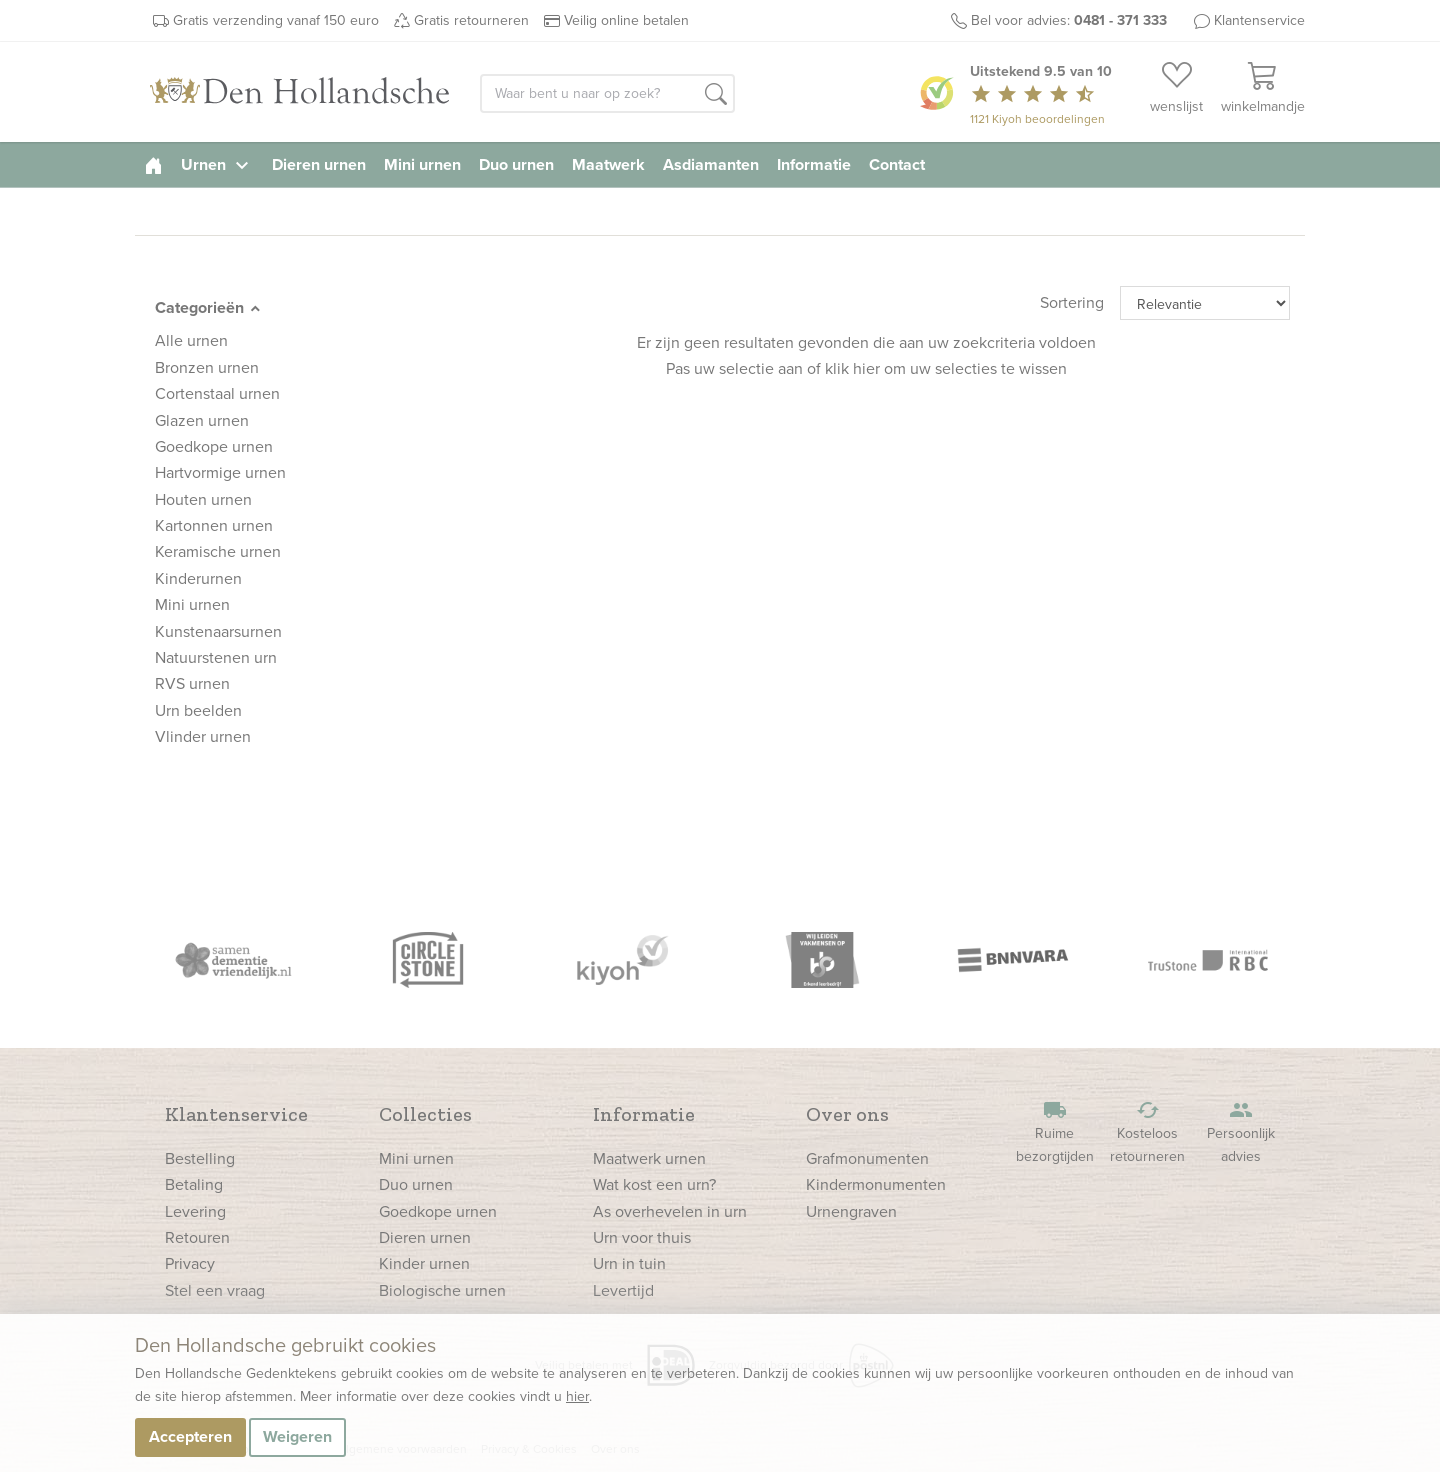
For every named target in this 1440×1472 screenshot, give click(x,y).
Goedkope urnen (438, 1211)
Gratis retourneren (471, 20)
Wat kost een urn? (654, 1184)
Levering (195, 1211)
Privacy (190, 1263)
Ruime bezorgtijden (1055, 1132)
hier (577, 1396)
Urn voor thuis (642, 1237)
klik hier (852, 368)
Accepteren (190, 1436)
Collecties (425, 1114)
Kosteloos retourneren (1148, 1132)
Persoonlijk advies (1241, 1132)
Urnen (217, 164)
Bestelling (200, 1158)
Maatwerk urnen (649, 1158)
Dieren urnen (319, 164)
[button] (716, 95)
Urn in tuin (629, 1263)
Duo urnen (516, 164)
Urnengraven (851, 1211)
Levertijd (623, 1290)
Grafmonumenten (867, 1158)
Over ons (847, 1114)
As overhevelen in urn (670, 1211)
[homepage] (153, 164)
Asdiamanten (711, 164)
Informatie (814, 164)
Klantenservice (1259, 20)
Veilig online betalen (626, 20)
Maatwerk (608, 164)
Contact (897, 164)
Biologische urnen (442, 1290)
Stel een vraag (215, 1290)
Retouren (197, 1237)
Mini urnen (422, 164)
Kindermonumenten (876, 1184)
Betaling (194, 1184)
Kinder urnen (424, 1263)
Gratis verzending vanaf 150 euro (276, 20)
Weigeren (297, 1436)
